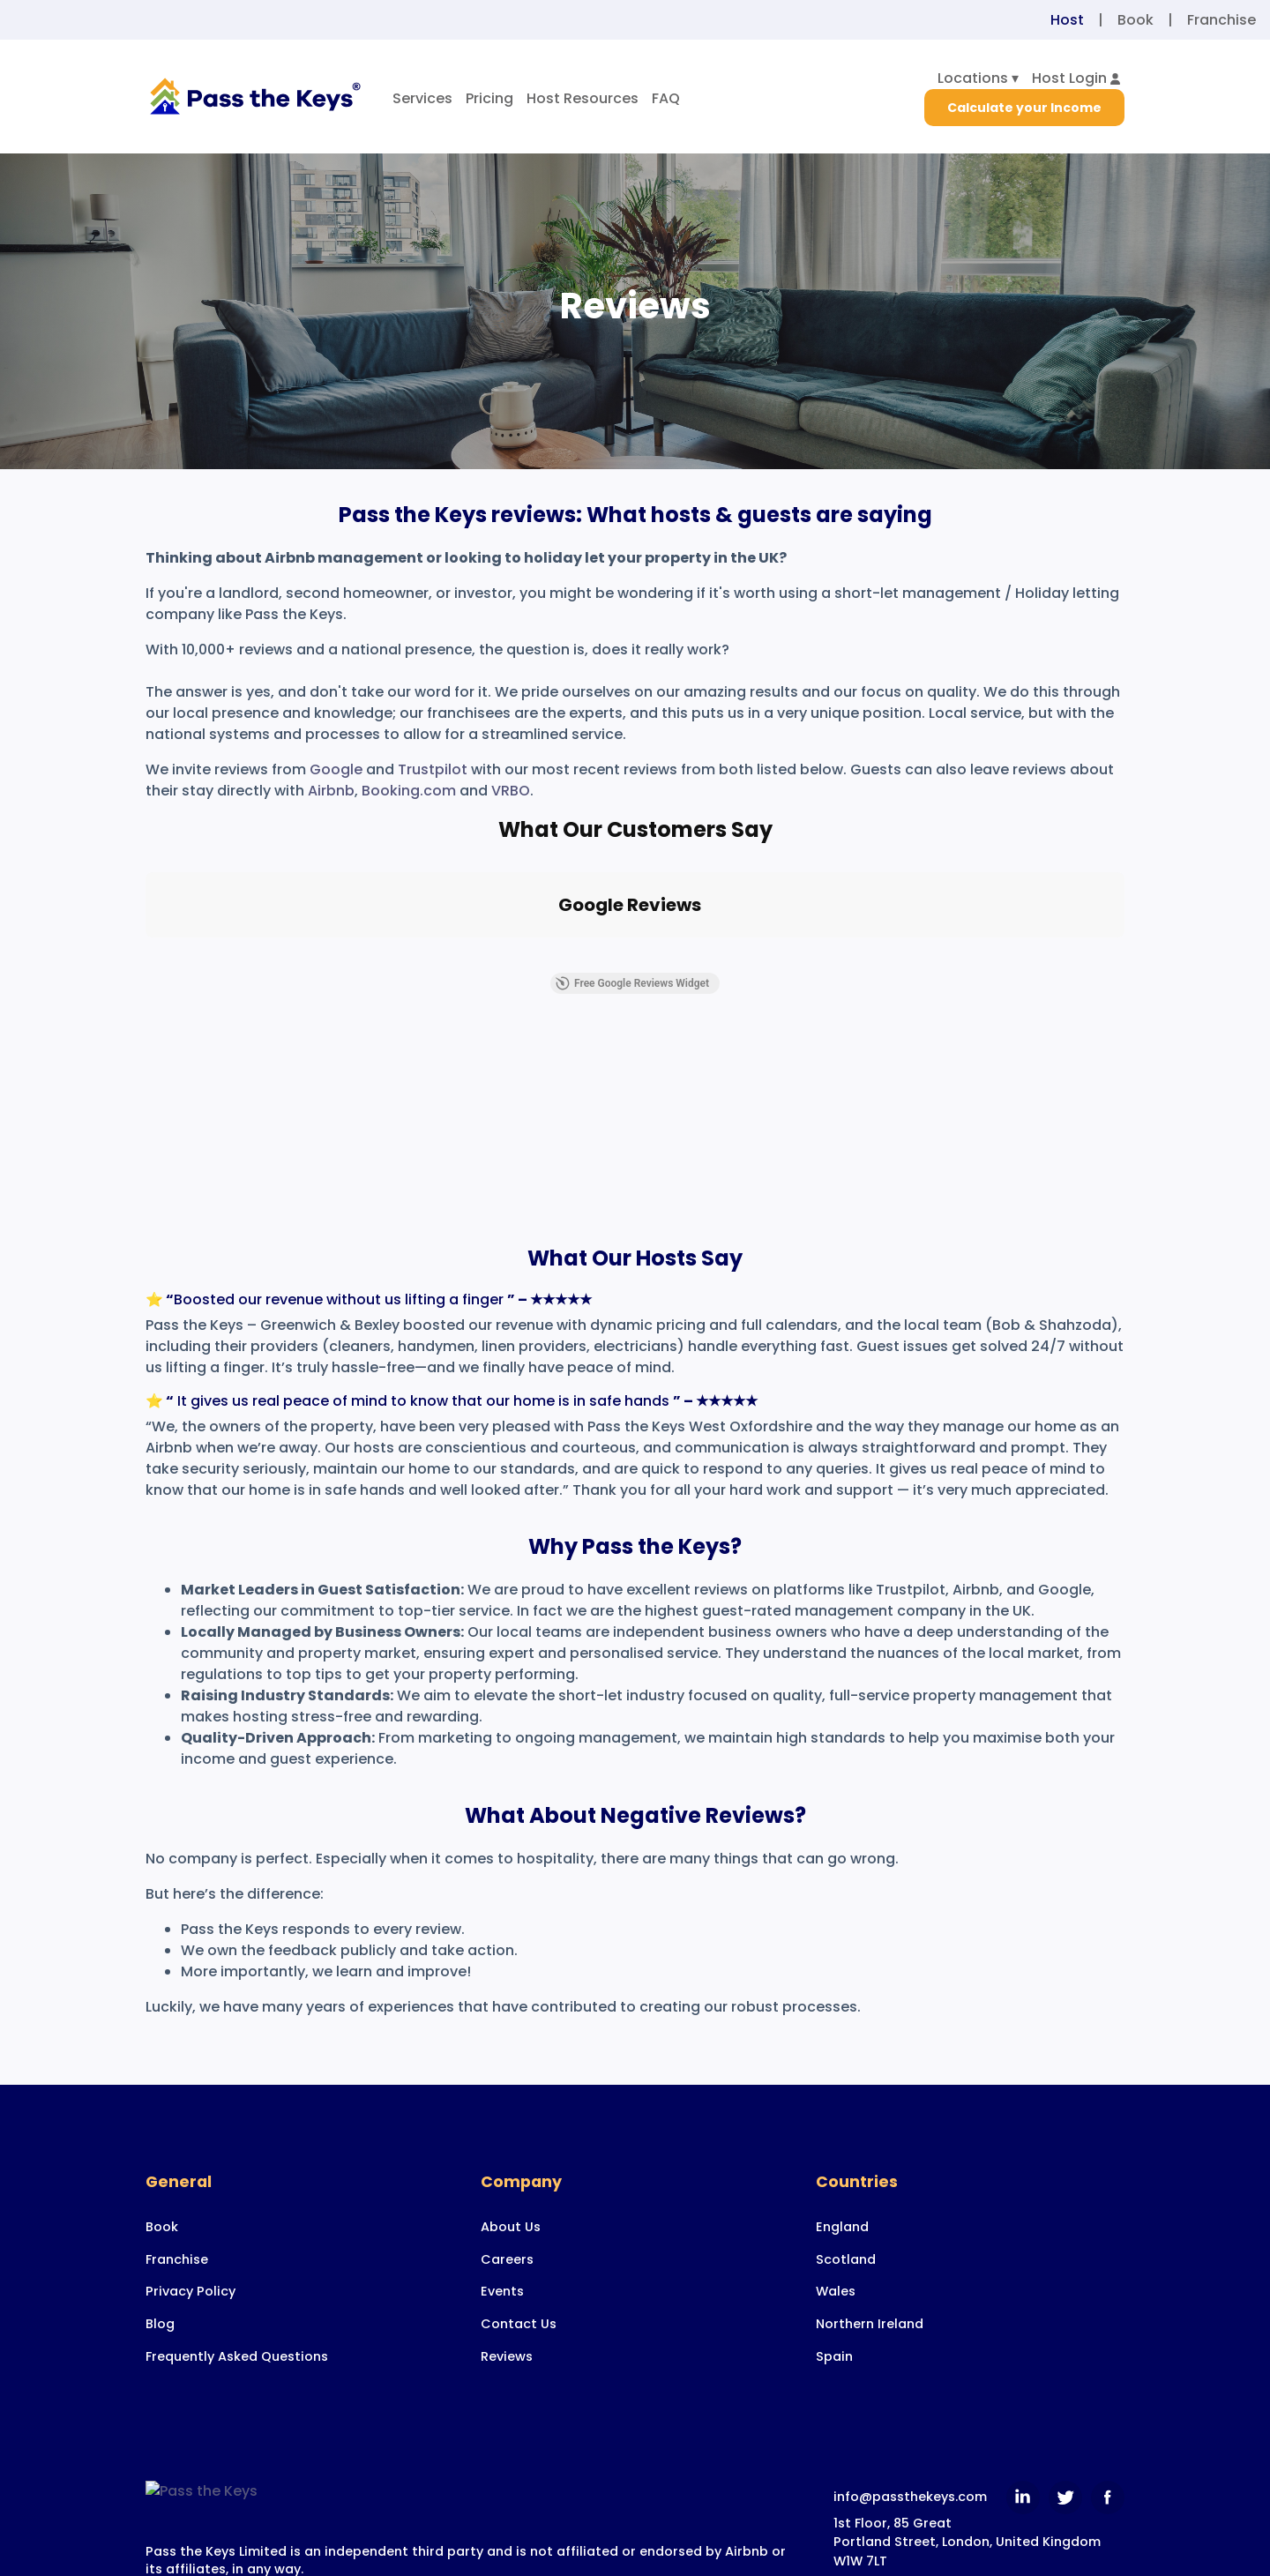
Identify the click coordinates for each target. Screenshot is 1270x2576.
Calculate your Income (1024, 107)
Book (1135, 20)
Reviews (507, 2533)
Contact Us (519, 2500)
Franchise (1221, 20)
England (842, 2403)
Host (1067, 20)
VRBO (510, 790)
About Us (511, 2403)
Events (502, 2467)
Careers (507, 2436)
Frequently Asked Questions (237, 2533)
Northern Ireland (869, 2500)
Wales (835, 2467)
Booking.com (409, 790)
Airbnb (331, 790)
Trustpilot (432, 769)
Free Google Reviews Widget (632, 1160)
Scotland (846, 2436)
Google (336, 769)
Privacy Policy (190, 2467)
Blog (160, 2500)
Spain (834, 2533)
